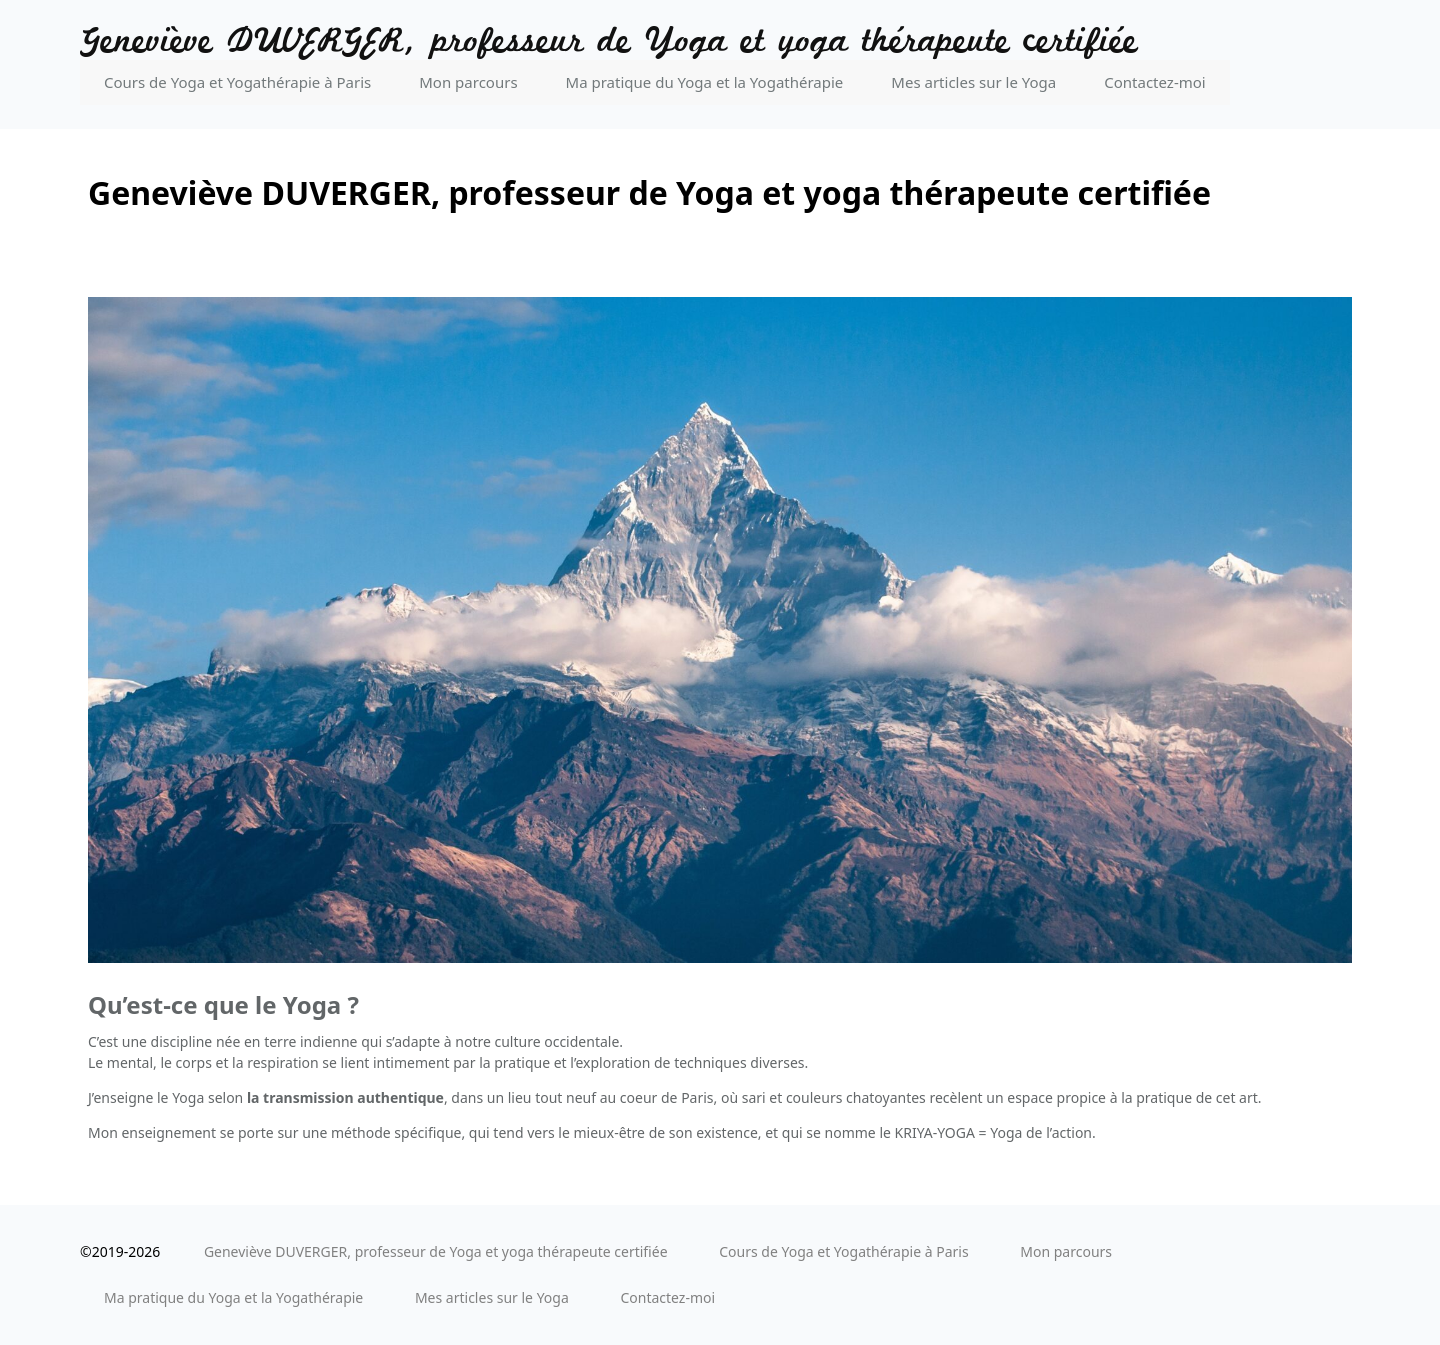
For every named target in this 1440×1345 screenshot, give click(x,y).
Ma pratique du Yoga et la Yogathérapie (705, 82)
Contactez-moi (1154, 82)
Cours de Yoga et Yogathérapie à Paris (237, 82)
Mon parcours (468, 82)
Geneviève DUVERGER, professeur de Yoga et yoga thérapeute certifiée (609, 42)
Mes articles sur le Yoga (973, 82)
